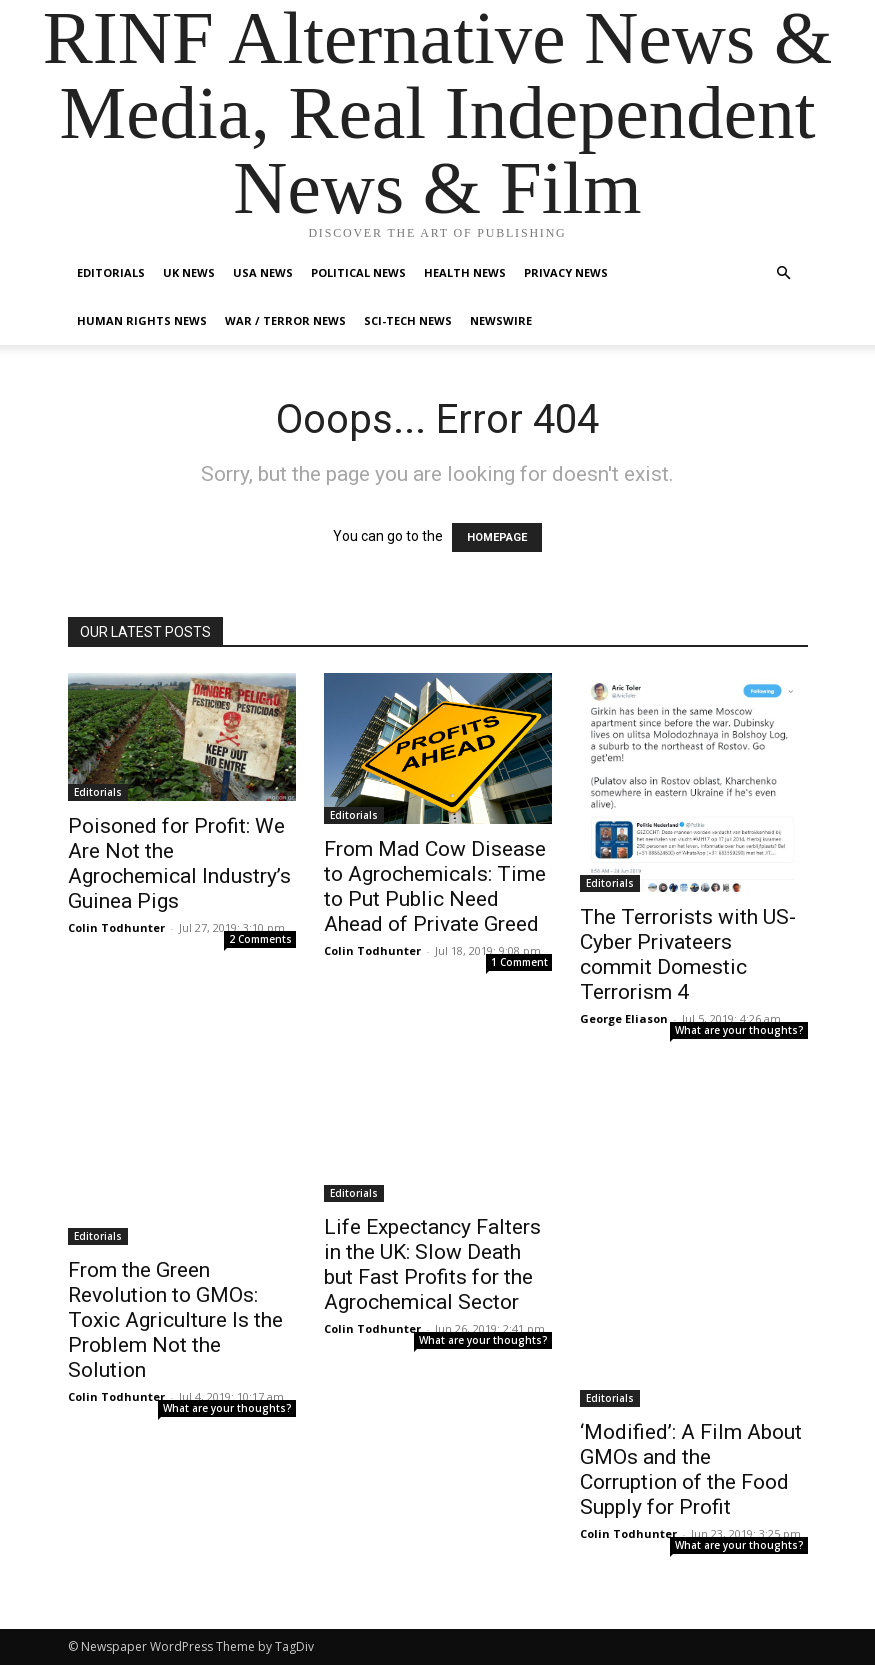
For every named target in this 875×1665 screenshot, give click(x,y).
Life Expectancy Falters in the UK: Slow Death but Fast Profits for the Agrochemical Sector (432, 1264)
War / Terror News (285, 320)
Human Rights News (142, 320)
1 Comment (519, 962)
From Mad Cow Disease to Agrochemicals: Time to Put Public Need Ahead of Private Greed (435, 886)
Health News (465, 272)
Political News (358, 272)
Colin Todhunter (116, 927)
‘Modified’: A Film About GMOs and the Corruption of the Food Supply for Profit (691, 1469)
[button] (784, 273)
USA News (263, 272)
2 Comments (260, 939)
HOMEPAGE (497, 537)
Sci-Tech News (408, 320)
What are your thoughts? (739, 1030)
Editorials (111, 272)
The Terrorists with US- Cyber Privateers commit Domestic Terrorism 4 (688, 954)
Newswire (501, 320)
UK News (189, 272)
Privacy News (566, 272)
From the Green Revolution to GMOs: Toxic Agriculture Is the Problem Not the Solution (175, 1320)
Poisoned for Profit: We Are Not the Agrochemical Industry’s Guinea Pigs (179, 863)
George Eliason (624, 1018)
